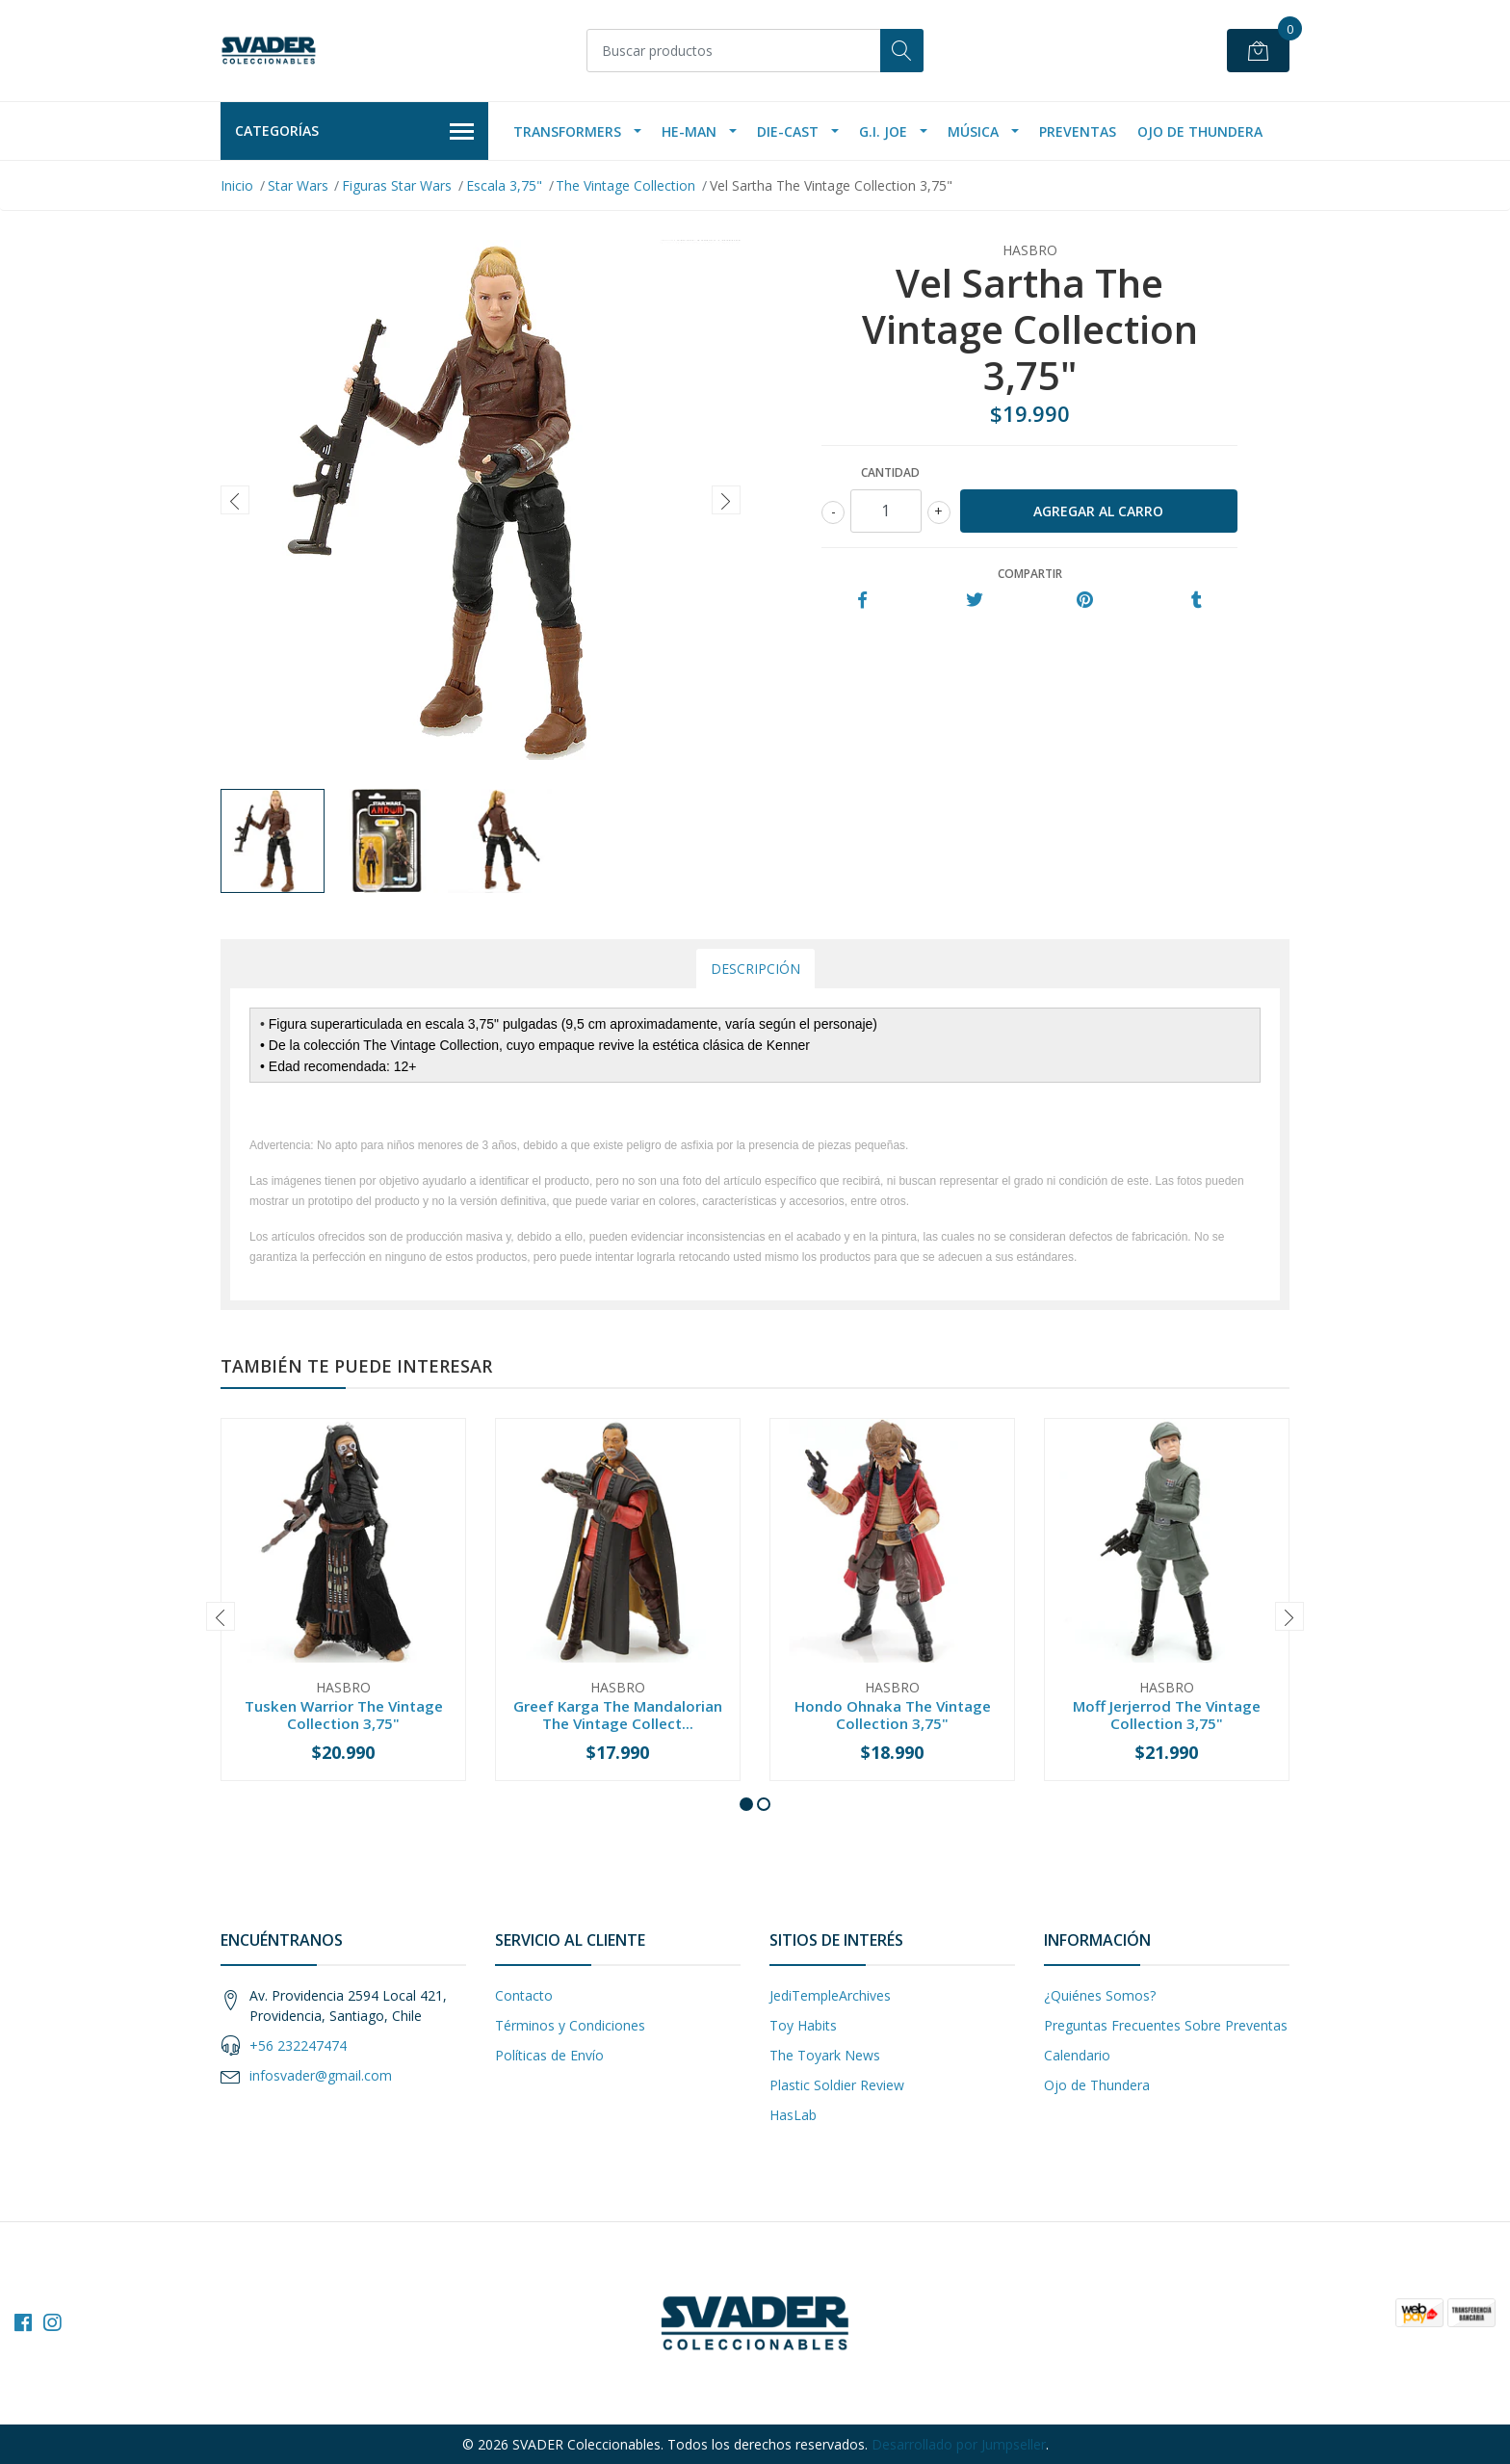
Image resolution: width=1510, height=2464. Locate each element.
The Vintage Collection (625, 185)
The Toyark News (824, 2055)
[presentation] (235, 499)
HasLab (793, 2115)
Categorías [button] (354, 132)
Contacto (524, 1995)
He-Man (689, 131)
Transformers (567, 131)
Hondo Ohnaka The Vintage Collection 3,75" (892, 1714)
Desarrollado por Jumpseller (959, 2444)
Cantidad (890, 472)
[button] (746, 1804)
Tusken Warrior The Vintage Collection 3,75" (344, 1714)
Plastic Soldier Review (836, 2085)
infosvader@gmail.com (320, 2075)
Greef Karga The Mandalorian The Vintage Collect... (617, 1714)
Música (973, 131)
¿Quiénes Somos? (1100, 1995)
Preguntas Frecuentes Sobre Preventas (1166, 2025)
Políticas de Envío (549, 2055)
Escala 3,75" (504, 185)
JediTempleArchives (830, 1995)
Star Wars (298, 185)
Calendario (1077, 2055)
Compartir (1030, 573)
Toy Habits (803, 2025)
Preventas (1077, 131)
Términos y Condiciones (570, 2025)
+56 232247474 (298, 2045)
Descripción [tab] (755, 968)
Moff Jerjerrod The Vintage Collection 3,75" (1167, 1714)
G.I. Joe (883, 131)
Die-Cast (788, 131)
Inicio (237, 185)
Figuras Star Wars (397, 185)
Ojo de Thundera (1200, 131)
